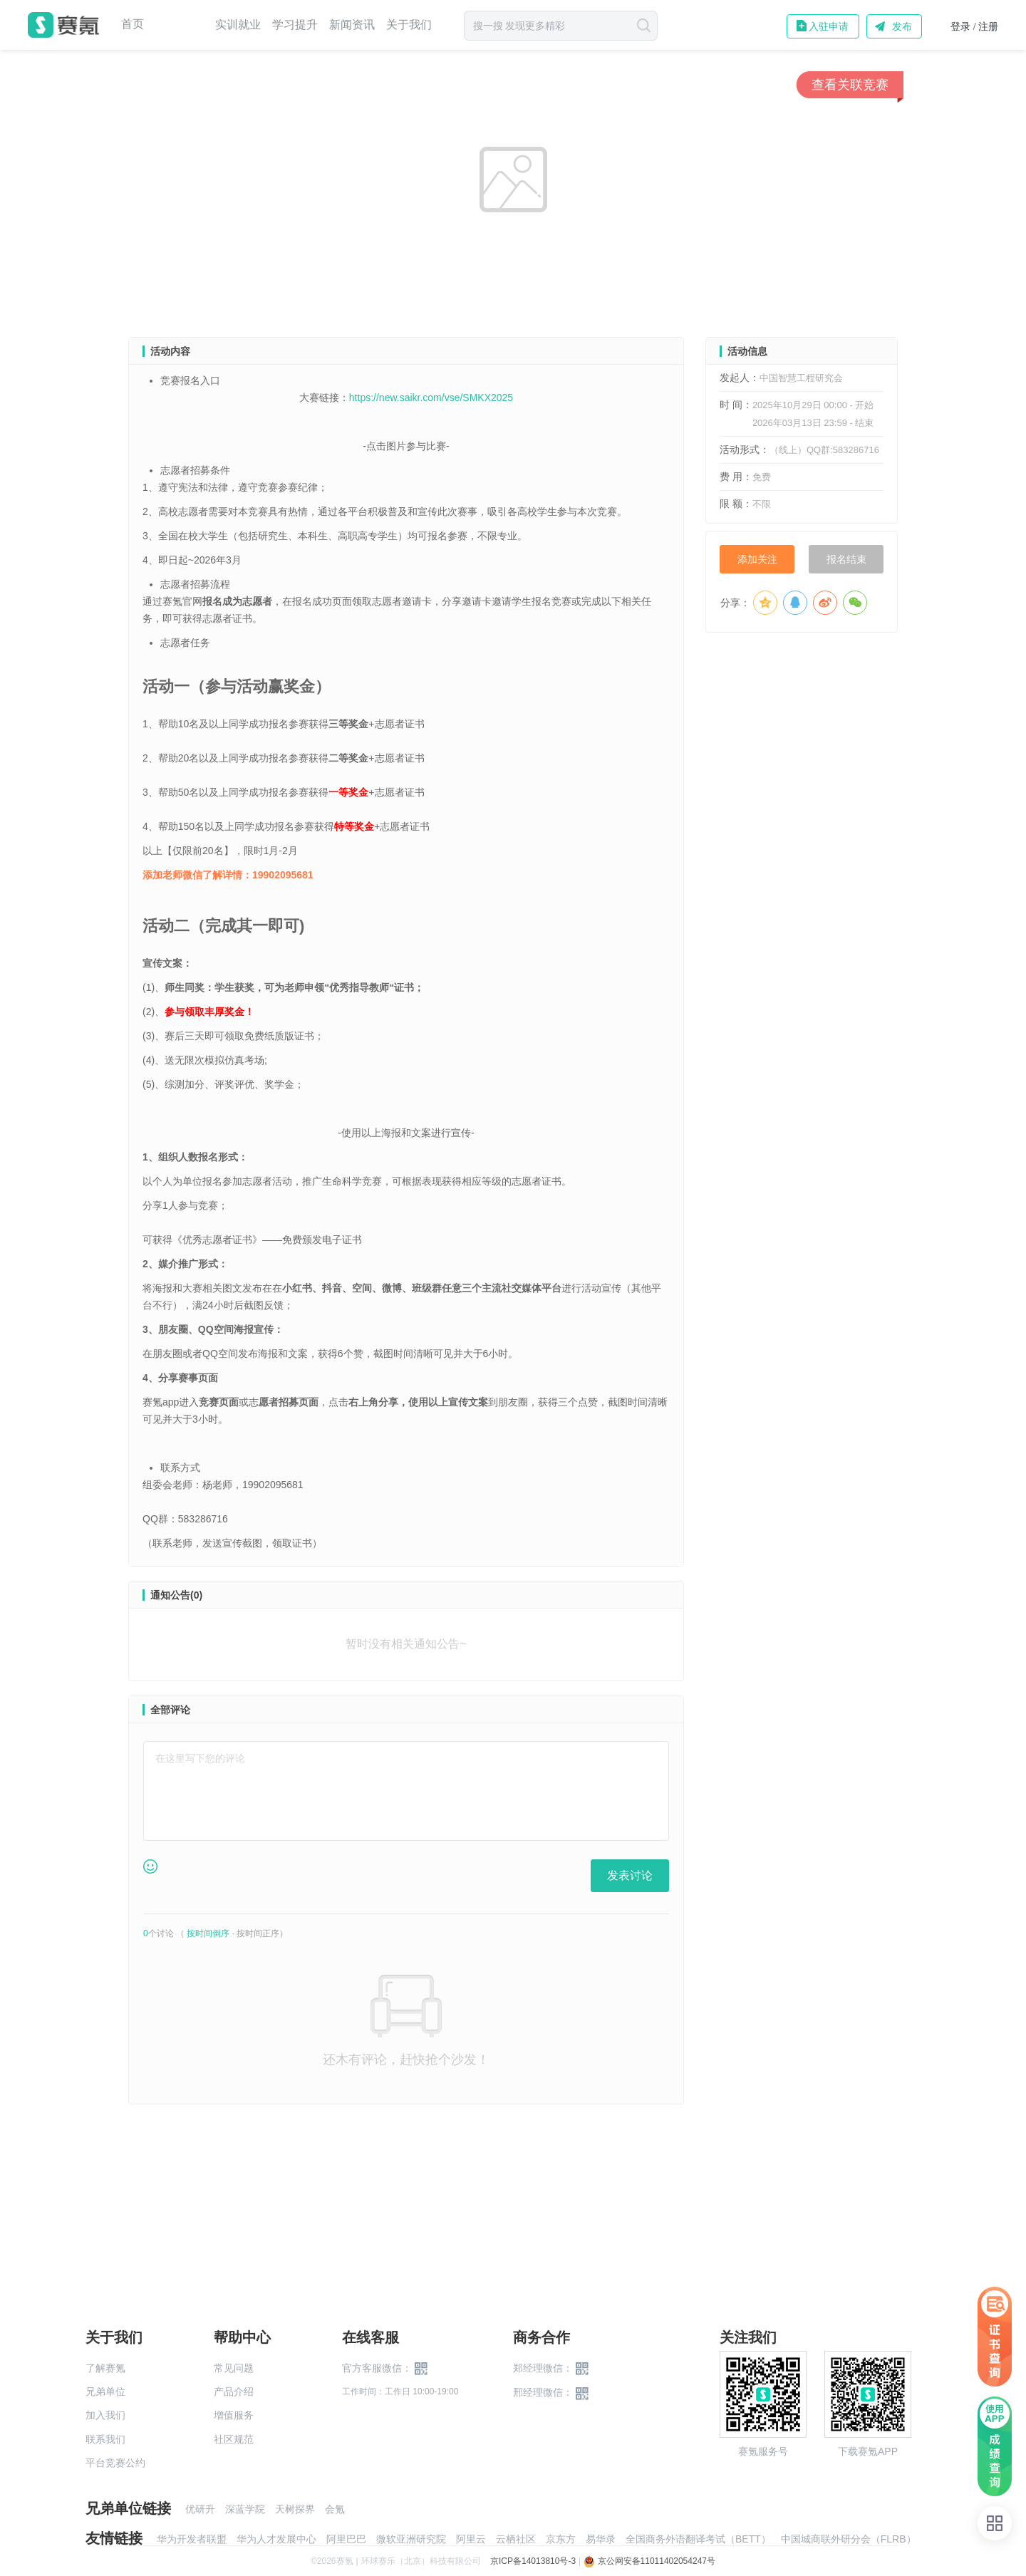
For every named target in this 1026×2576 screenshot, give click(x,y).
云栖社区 (516, 2539)
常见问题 (234, 2368)
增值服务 (234, 2415)
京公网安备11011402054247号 (649, 2561)
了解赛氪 (105, 2368)
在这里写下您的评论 (200, 1758)
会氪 (335, 2509)
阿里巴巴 (346, 2539)
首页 (132, 24)
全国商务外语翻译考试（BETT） (698, 2539)
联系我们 (105, 2439)
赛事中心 (179, 25)
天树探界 (295, 2509)
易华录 (601, 2539)
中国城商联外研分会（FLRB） (848, 2539)
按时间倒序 (208, 1933)
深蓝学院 (245, 2509)
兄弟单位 (105, 2391)
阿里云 (471, 2539)
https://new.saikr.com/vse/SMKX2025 (431, 397)
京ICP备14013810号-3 (533, 2561)
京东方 (561, 2539)
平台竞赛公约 (115, 2462)
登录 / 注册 (974, 26)
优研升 (200, 2509)
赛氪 (63, 25)
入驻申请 (829, 26)
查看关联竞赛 (850, 85)
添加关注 (757, 559)
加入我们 (105, 2415)
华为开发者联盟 (192, 2539)
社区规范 (234, 2439)
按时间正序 (258, 1933)
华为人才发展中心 (276, 2539)
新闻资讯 (352, 25)
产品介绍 (234, 2391)
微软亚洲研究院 (411, 2539)
